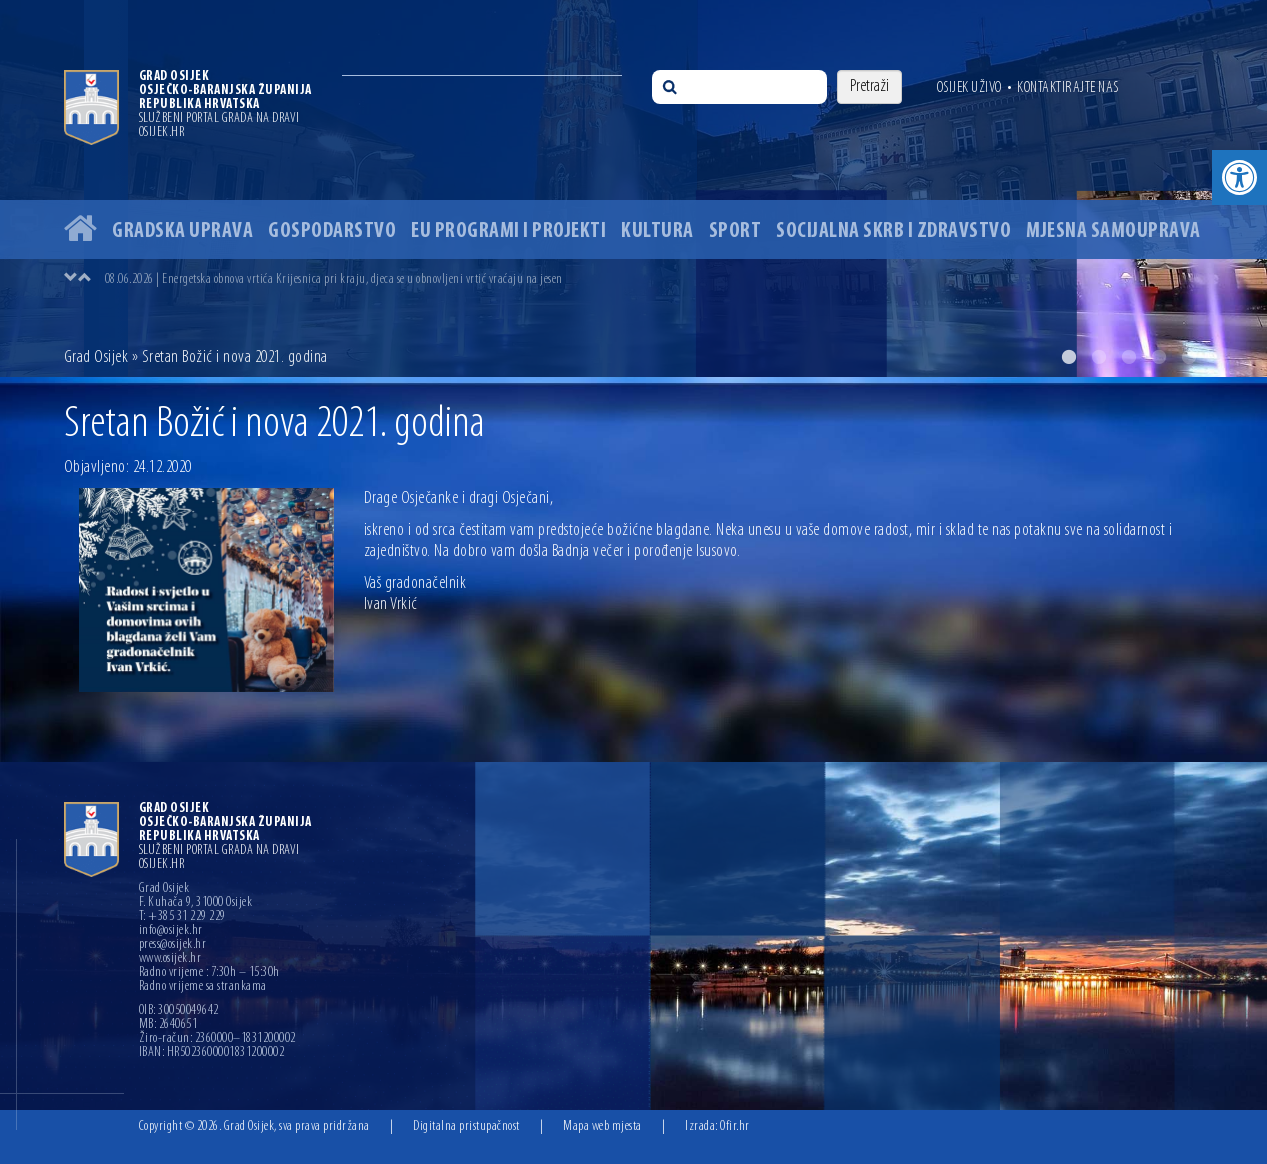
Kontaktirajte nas (1068, 88)
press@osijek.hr (173, 945)
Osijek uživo (969, 88)
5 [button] (1189, 357)
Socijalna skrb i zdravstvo (893, 231)
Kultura (657, 231)
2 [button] (1099, 357)
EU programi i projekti (508, 231)
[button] (1239, 177)
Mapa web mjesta (602, 1126)
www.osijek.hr (170, 959)
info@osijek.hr (171, 931)
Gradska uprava (182, 231)
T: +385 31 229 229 (182, 917)
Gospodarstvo (332, 231)
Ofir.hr (735, 1126)
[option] (633, 188)
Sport (735, 231)
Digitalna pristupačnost (466, 1126)
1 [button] (1069, 357)
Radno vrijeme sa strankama (203, 987)
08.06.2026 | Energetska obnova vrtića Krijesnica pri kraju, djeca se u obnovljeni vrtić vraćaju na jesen (334, 279)
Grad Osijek (96, 357)
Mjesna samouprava (1113, 231)
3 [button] (1129, 357)
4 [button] (1159, 357)
